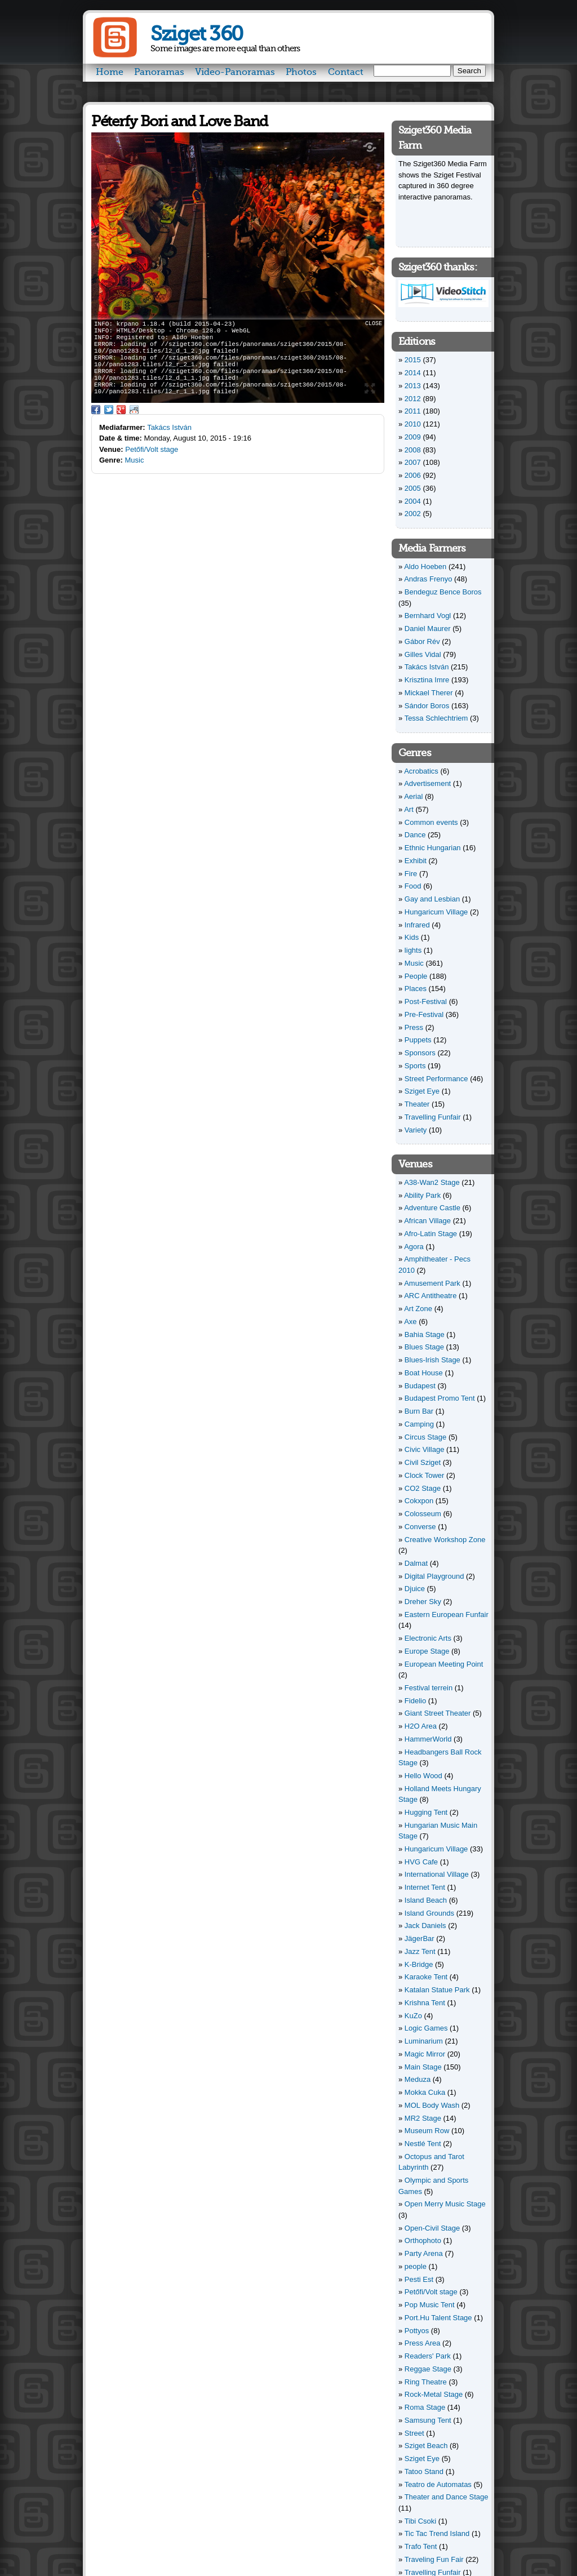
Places (416, 988)
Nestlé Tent (423, 2143)
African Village (427, 1220)
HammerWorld (428, 1739)
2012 (413, 398)
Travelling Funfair (433, 1117)
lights (413, 950)
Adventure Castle (432, 1207)
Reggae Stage (428, 2369)
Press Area (423, 2343)
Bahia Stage (425, 1334)
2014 (413, 372)
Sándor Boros (427, 705)
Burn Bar (419, 1411)
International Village (437, 1874)
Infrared (417, 925)
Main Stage (423, 2067)
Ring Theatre (426, 2382)
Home (109, 72)
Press (414, 1027)
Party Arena (424, 2253)
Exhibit (416, 860)
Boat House (424, 1373)
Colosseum (423, 1513)
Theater (417, 1104)
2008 (413, 450)
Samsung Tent (428, 2420)
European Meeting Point (444, 1664)
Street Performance (436, 1078)
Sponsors (420, 1053)
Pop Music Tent (430, 2304)
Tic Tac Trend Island (437, 2533)
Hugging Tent (426, 1812)
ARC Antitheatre (430, 1295)
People (416, 976)
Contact (345, 72)
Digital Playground (434, 1576)
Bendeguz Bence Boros (443, 592)
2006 (413, 475)
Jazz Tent (420, 1951)
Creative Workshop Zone (445, 1539)
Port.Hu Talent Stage (438, 2317)
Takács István (169, 427)
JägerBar (419, 1938)
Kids (412, 937)
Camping (419, 1424)
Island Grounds (429, 1913)
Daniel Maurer (428, 628)
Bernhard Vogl (428, 615)
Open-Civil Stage (432, 2228)
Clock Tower (425, 1475)
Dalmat (416, 1563)
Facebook (95, 409)
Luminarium (424, 2041)
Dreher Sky (423, 1601)
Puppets (418, 1040)
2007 (413, 462)
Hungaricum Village (436, 912)
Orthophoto (423, 2240)
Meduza (417, 2079)
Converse (420, 1526)
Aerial (413, 796)
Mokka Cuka (425, 2092)
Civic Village (425, 1449)
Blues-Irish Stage (432, 1360)
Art (409, 809)
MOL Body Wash (432, 2105)
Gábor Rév (422, 641)
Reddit (134, 409)
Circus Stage (425, 1437)
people (416, 2266)
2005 (413, 488)
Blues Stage (424, 1347)
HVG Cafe (421, 1862)
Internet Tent (425, 1887)
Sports (415, 1066)
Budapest (420, 1386)
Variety (416, 1130)
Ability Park (422, 1195)
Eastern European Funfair (447, 1614)
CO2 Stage (423, 1488)
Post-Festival (426, 1001)
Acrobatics (421, 771)
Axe (410, 1321)
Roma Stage (425, 2407)
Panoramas (159, 72)
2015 (413, 360)
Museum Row (427, 2130)
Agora (414, 1246)
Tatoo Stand (424, 2471)
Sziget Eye (422, 1091)
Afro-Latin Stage (430, 1233)
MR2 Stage (423, 2118)
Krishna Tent (425, 2002)
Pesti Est (419, 2279)
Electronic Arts (428, 1638)
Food (413, 886)
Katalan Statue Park (437, 1990)
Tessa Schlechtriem (436, 718)
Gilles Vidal (423, 654)
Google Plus (121, 409)
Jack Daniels (425, 1925)
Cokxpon (419, 1500)
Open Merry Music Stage (445, 2204)
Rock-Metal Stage (434, 2394)
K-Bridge (419, 1964)
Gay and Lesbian (432, 899)
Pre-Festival (424, 1014)
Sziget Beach (426, 2445)
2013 (413, 385)
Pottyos (417, 2330)
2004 (413, 501)
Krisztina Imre (427, 680)
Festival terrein (428, 1688)
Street (414, 2433)
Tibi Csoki (421, 2521)
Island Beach (426, 1900)
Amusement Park (432, 1283)
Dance (415, 834)
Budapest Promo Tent (440, 1398)
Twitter (108, 409)
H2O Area (421, 1726)
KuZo (413, 2015)
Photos (301, 72)
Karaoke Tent (426, 1977)
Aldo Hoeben (425, 566)
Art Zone (418, 1308)
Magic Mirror (425, 2054)
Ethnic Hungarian (433, 847)
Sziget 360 (196, 34)
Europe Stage (427, 1651)
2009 (413, 437)
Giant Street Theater (438, 1713)
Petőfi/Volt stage (151, 449)
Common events (431, 822)
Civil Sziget (423, 1462)
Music (134, 460)
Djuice (415, 1588)
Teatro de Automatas (438, 2484)
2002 (413, 513)
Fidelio (415, 1700)
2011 (413, 411)
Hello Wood (423, 1775)
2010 (413, 424)
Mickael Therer (429, 693)
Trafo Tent (421, 2546)
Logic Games (426, 2028)
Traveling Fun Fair (434, 2559)
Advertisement (427, 783)
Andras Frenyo (428, 579)
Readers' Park (428, 2356)
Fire (411, 873)
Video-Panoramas (235, 72)
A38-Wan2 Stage (432, 1182)
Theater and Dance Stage (447, 2497)
